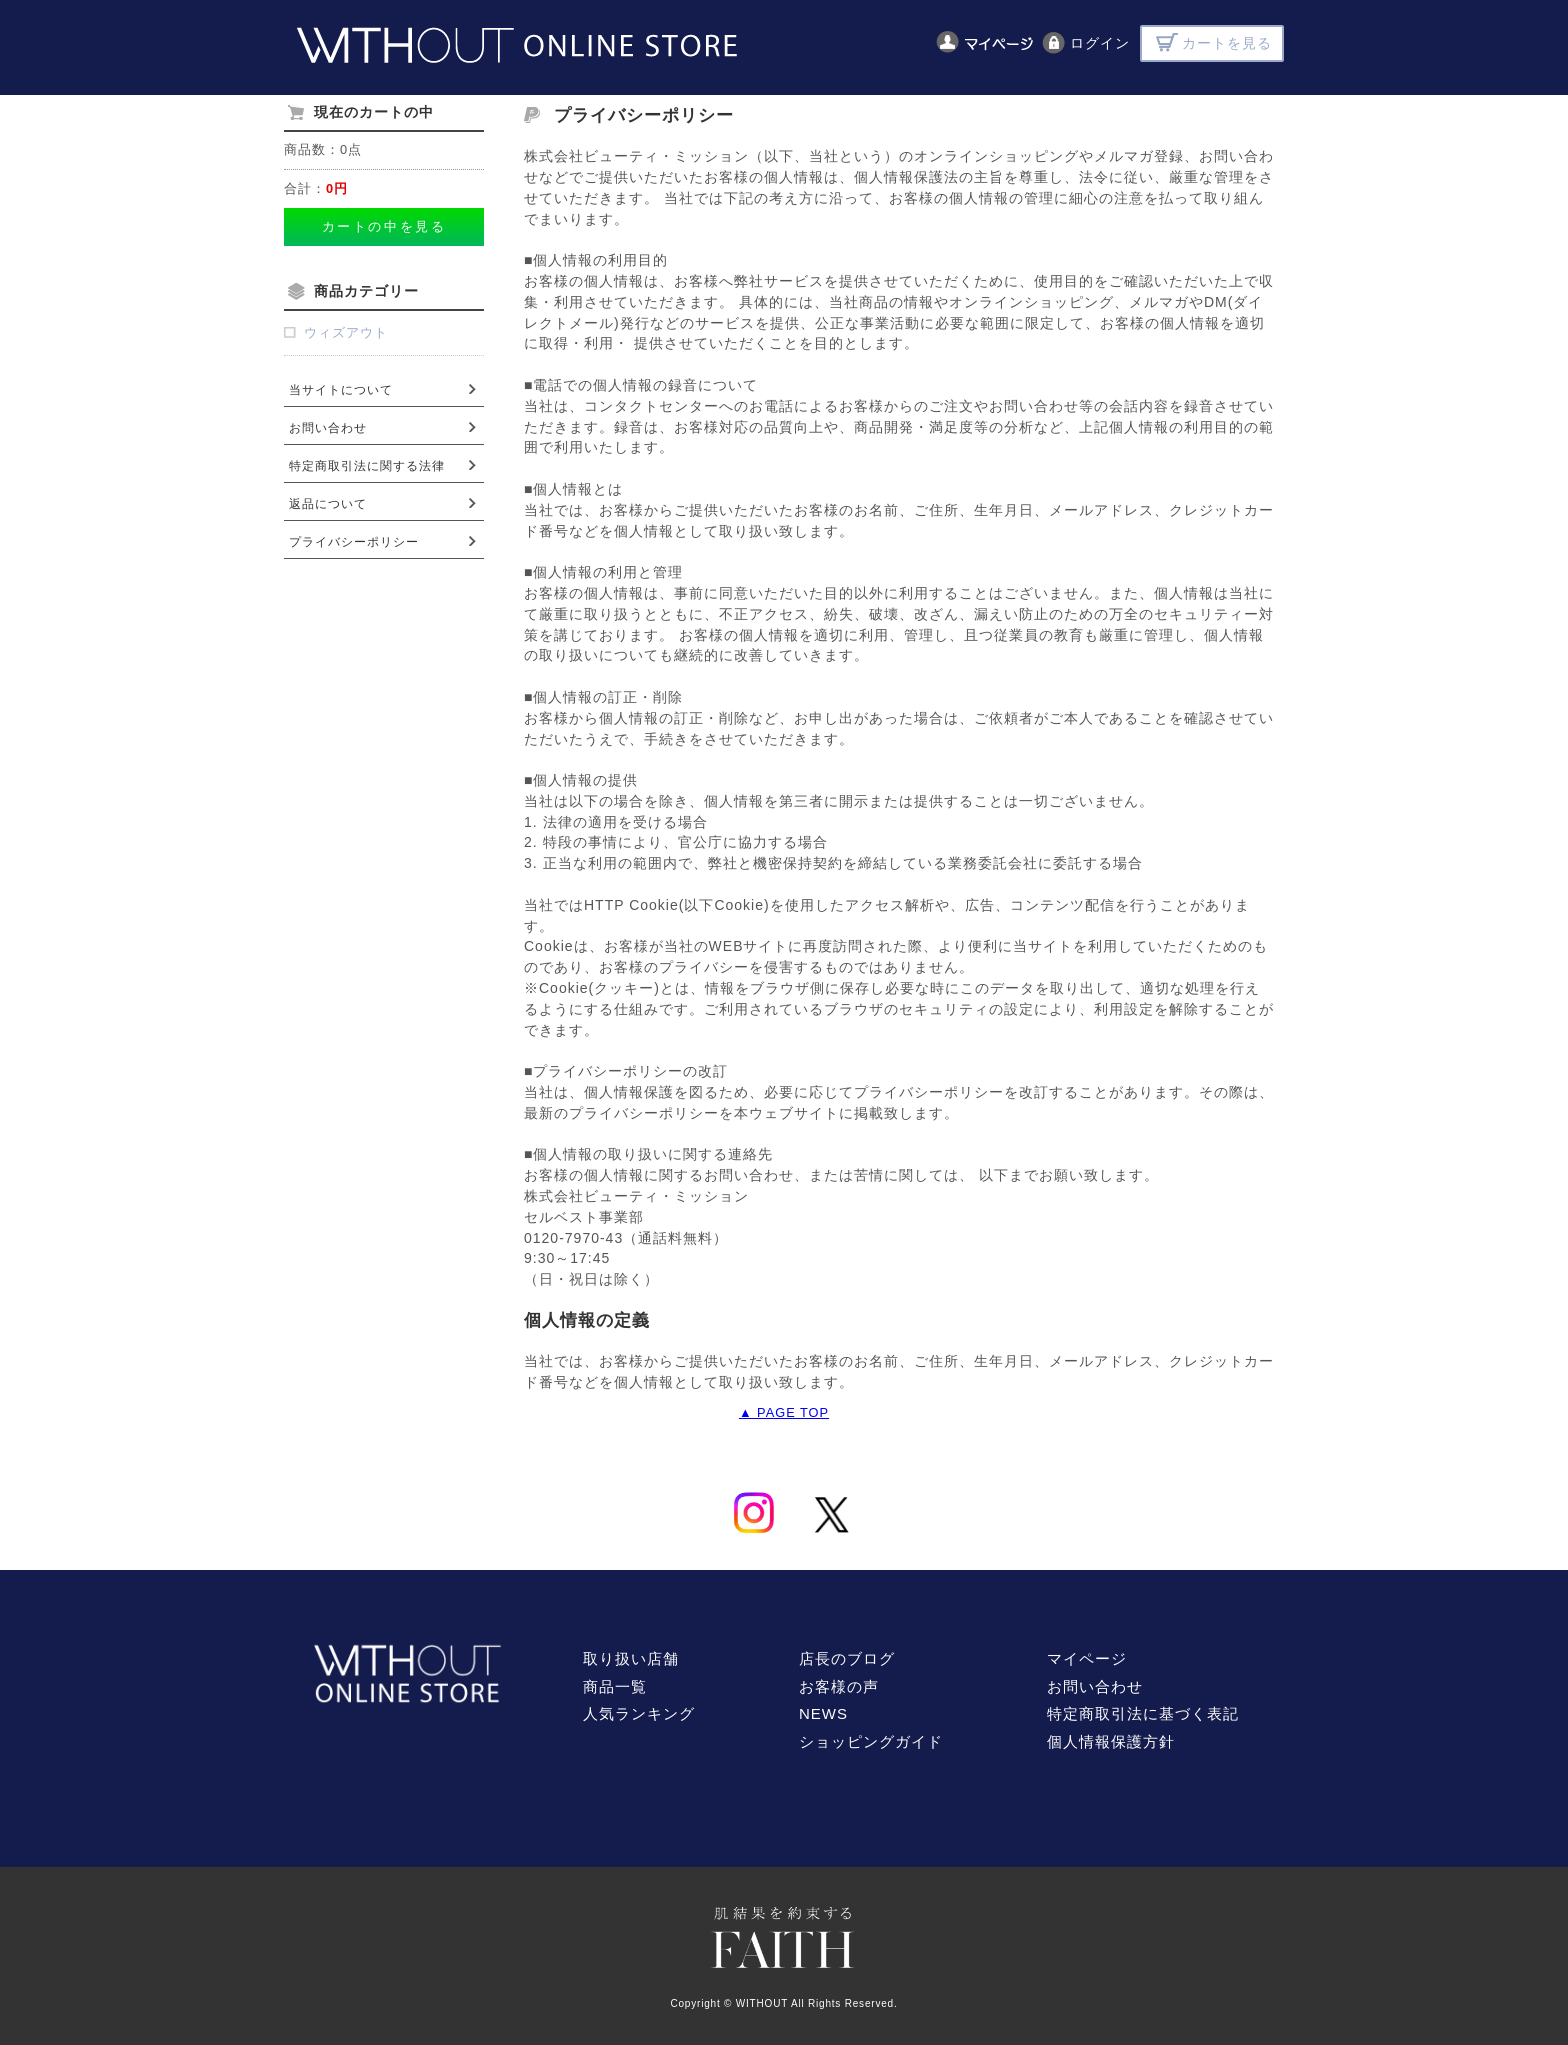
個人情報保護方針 (1111, 1741)
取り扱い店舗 (631, 1658)
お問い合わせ (328, 428)
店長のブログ (847, 1658)
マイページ (1087, 1658)
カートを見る (1227, 43)
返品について (328, 504)
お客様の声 (839, 1686)
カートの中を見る (384, 226)
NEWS (823, 1713)
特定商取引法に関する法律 (367, 466)
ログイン (1100, 43)
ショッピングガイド (871, 1741)
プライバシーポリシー (354, 542)
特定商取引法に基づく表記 (1143, 1713)
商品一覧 (615, 1686)
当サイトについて (341, 390)
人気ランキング (639, 1713)
